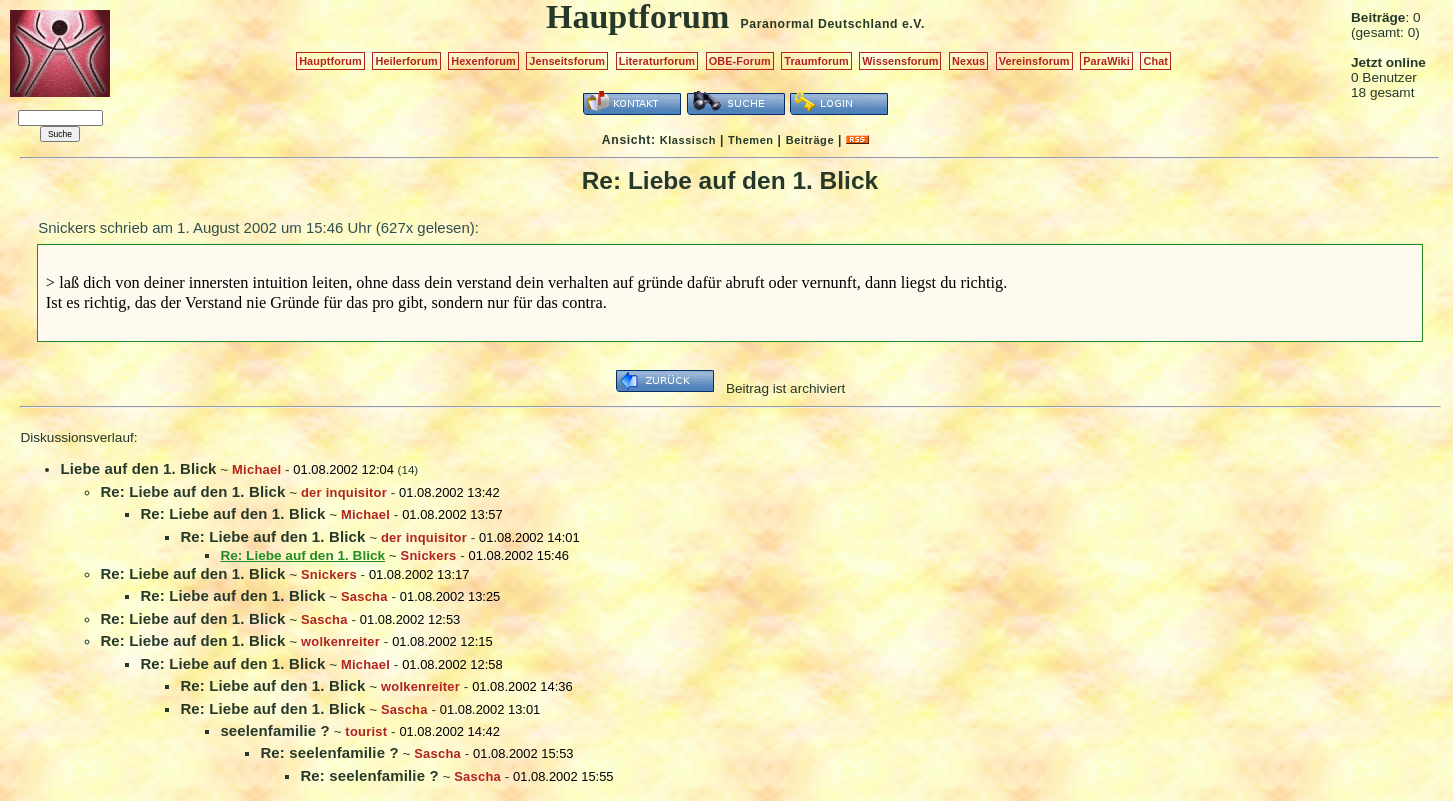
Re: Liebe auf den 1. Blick (192, 491)
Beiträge (810, 140)
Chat (1155, 61)
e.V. (913, 24)
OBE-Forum (740, 61)
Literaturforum (657, 61)
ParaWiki (1106, 61)
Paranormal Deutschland (820, 24)
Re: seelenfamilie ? (329, 752)
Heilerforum (406, 61)
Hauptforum (330, 61)
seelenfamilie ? (274, 730)
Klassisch (688, 140)
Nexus (968, 61)
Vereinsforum (1034, 61)
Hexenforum (483, 61)
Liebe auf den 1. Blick (138, 468)
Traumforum (816, 61)
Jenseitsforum (567, 61)
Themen (750, 140)
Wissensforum (900, 61)
